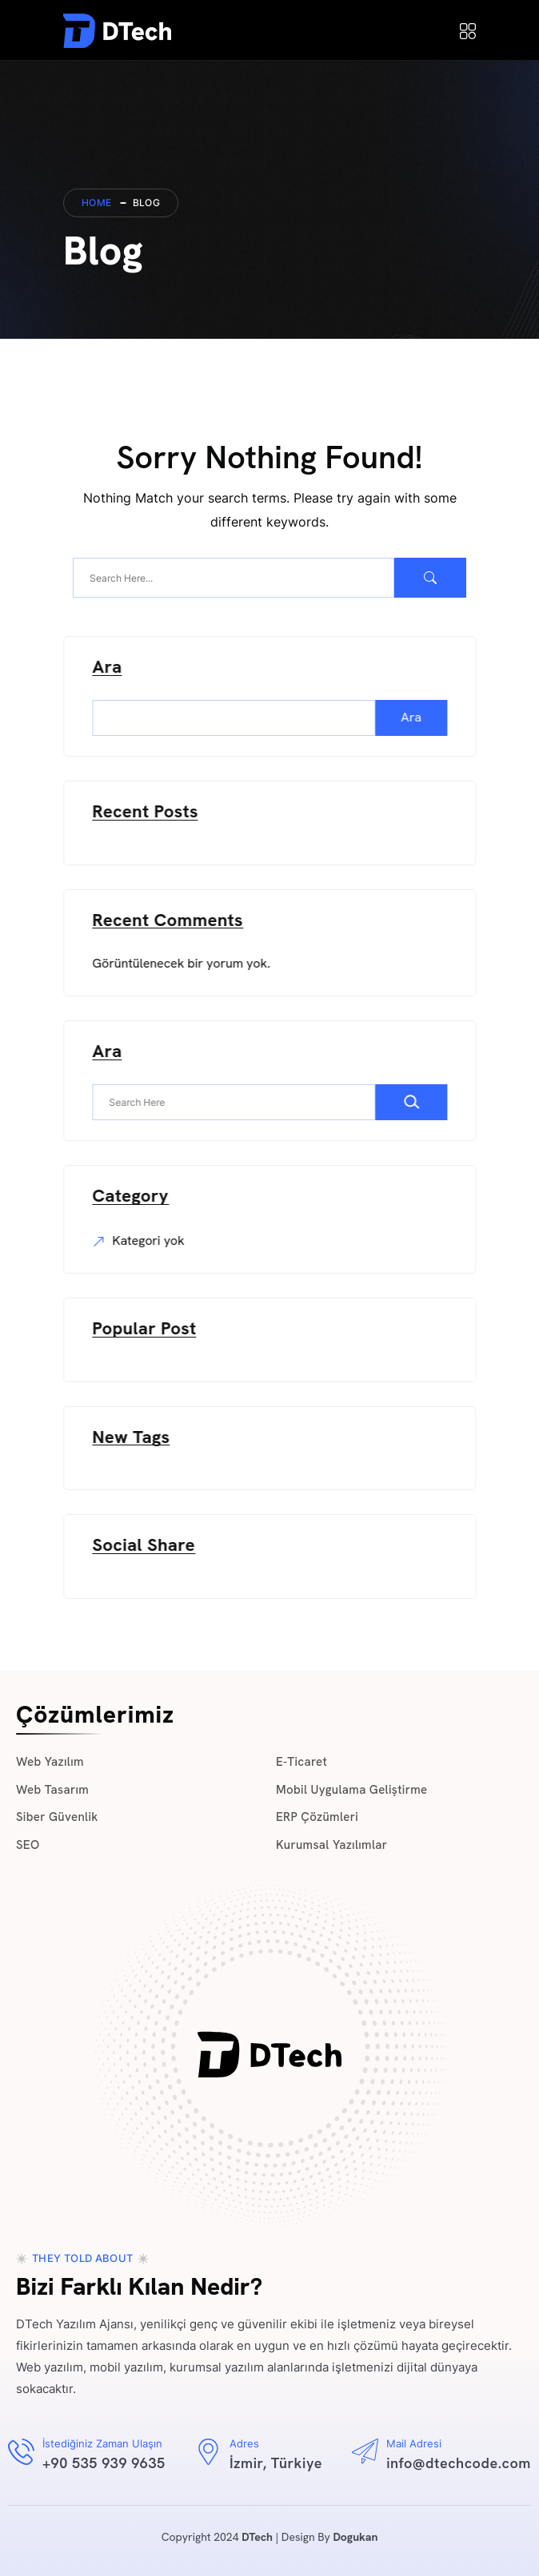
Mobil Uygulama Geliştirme (351, 1790)
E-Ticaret (301, 1762)
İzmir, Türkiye (276, 2463)
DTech (257, 2537)
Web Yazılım (50, 1762)
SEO (27, 1845)
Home (97, 203)
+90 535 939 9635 (104, 2463)
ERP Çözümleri (317, 1817)
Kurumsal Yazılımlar (331, 1845)
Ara (111, 667)
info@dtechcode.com (458, 2463)
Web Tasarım (52, 1790)
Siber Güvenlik (57, 1817)
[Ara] (416, 1102)
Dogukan (355, 2537)
